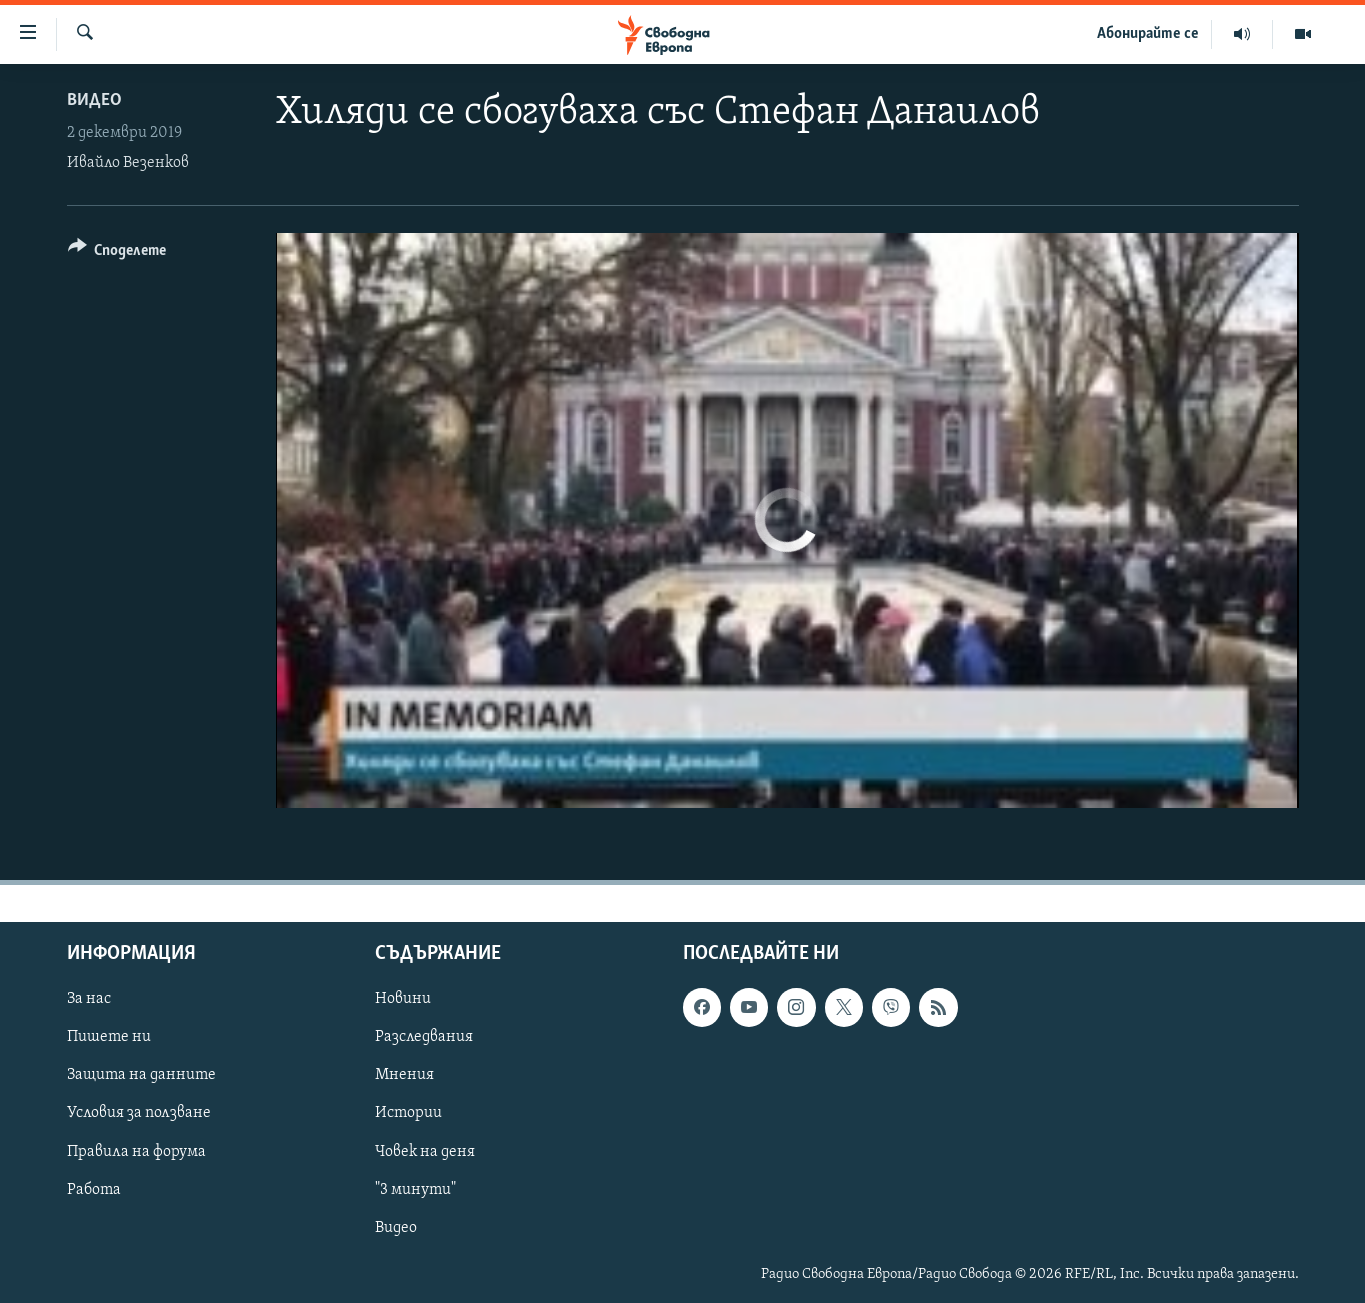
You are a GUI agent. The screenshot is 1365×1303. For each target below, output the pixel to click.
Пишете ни (109, 1037)
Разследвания (424, 1037)
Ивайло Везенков (128, 163)
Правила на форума (136, 1152)
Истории (408, 1113)
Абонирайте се (1148, 34)
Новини (403, 999)
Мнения (404, 1075)
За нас (89, 999)
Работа (94, 1190)
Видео (94, 100)
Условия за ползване (139, 1113)
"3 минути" (415, 1190)
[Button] (117, 253)
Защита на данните (141, 1075)
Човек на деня (425, 1152)
